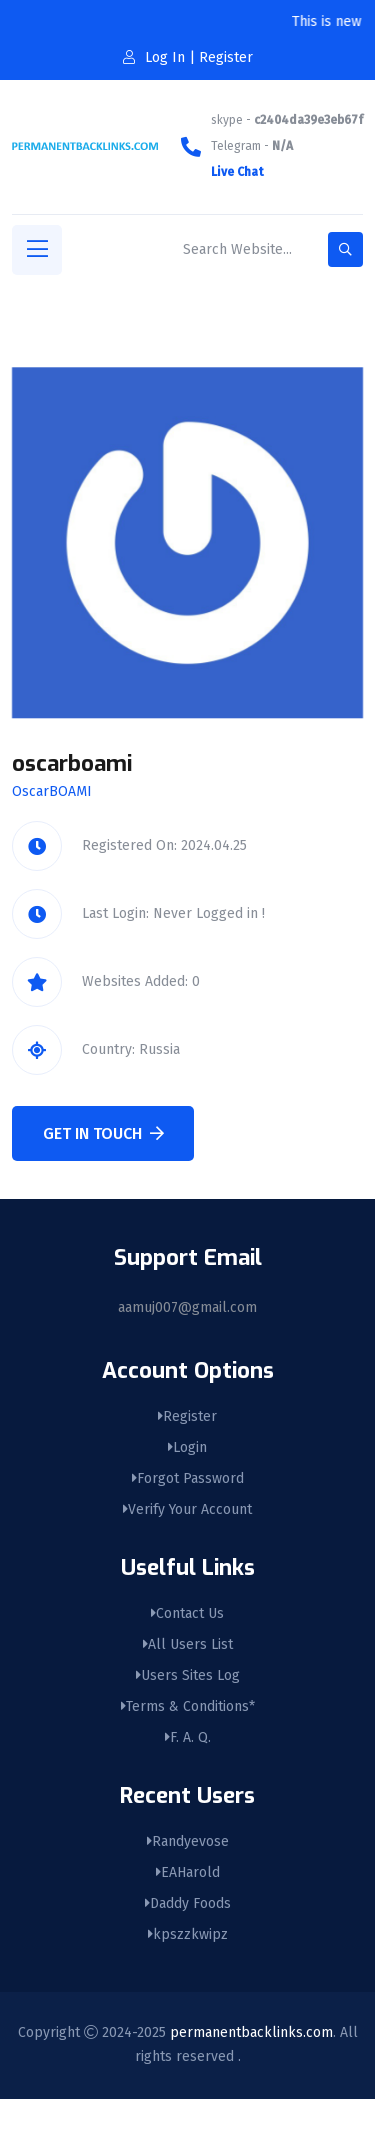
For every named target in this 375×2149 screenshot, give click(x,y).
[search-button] (345, 249)
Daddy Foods (188, 1903)
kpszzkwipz (188, 1934)
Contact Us (187, 1613)
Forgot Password (188, 1478)
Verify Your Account (187, 1509)
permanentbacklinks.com (251, 2032)
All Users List (188, 1644)
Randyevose (188, 1841)
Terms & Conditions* (188, 1706)
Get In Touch (103, 1133)
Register (187, 1416)
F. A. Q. (188, 1737)
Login (187, 1447)
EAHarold (188, 1872)
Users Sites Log (188, 1675)
